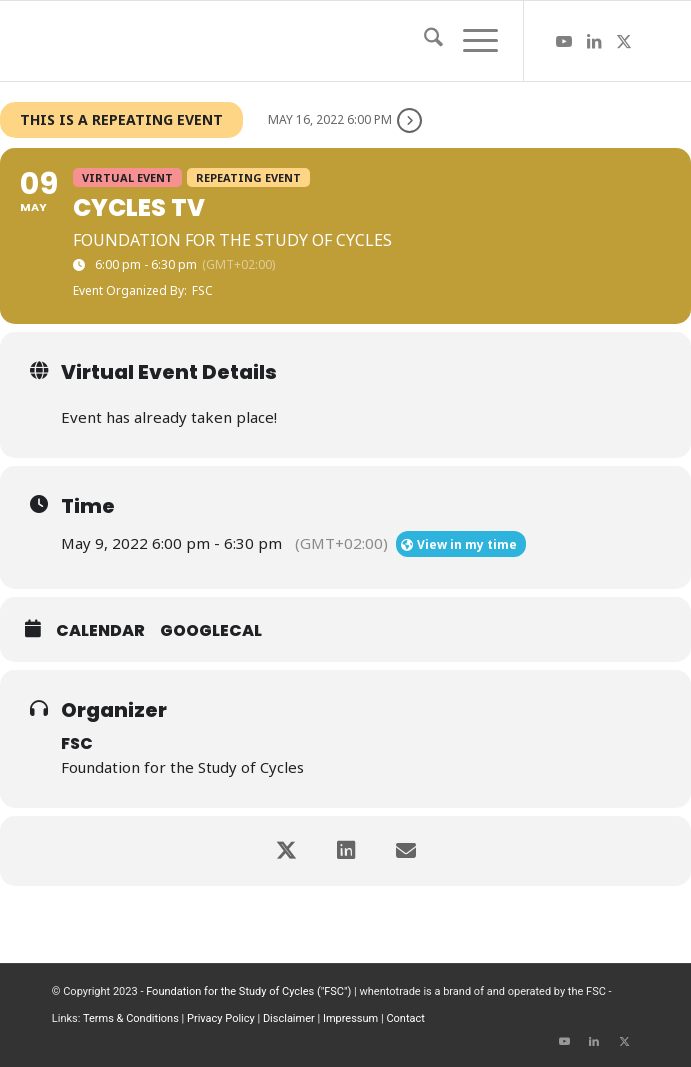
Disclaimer (289, 1018)
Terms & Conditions (131, 1018)
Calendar (100, 630)
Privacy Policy (221, 1018)
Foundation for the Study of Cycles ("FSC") (248, 991)
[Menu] (470, 41)
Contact (405, 1018)
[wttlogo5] (287, 41)
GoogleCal (211, 630)
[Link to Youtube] (564, 41)
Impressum (350, 1018)
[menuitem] (423, 41)
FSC (77, 743)
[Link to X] (624, 41)
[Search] (423, 41)
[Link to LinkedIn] (594, 41)
